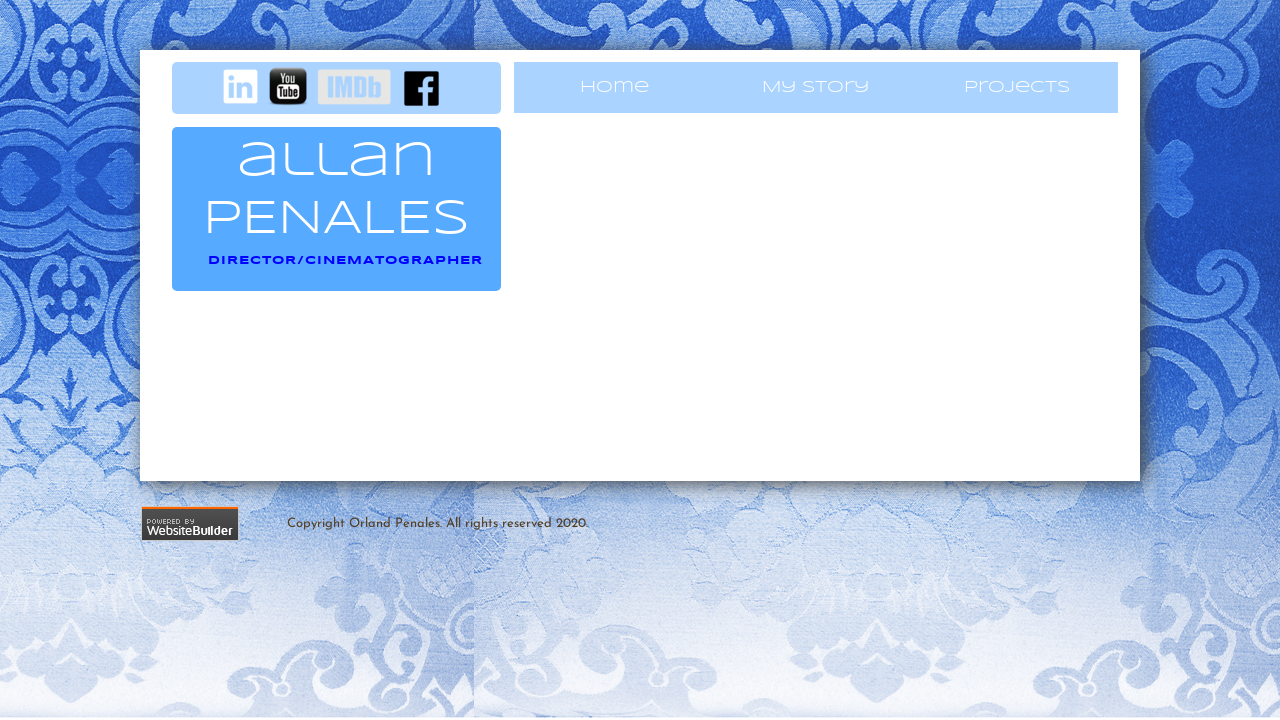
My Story (815, 87)
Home (614, 87)
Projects (1017, 87)
